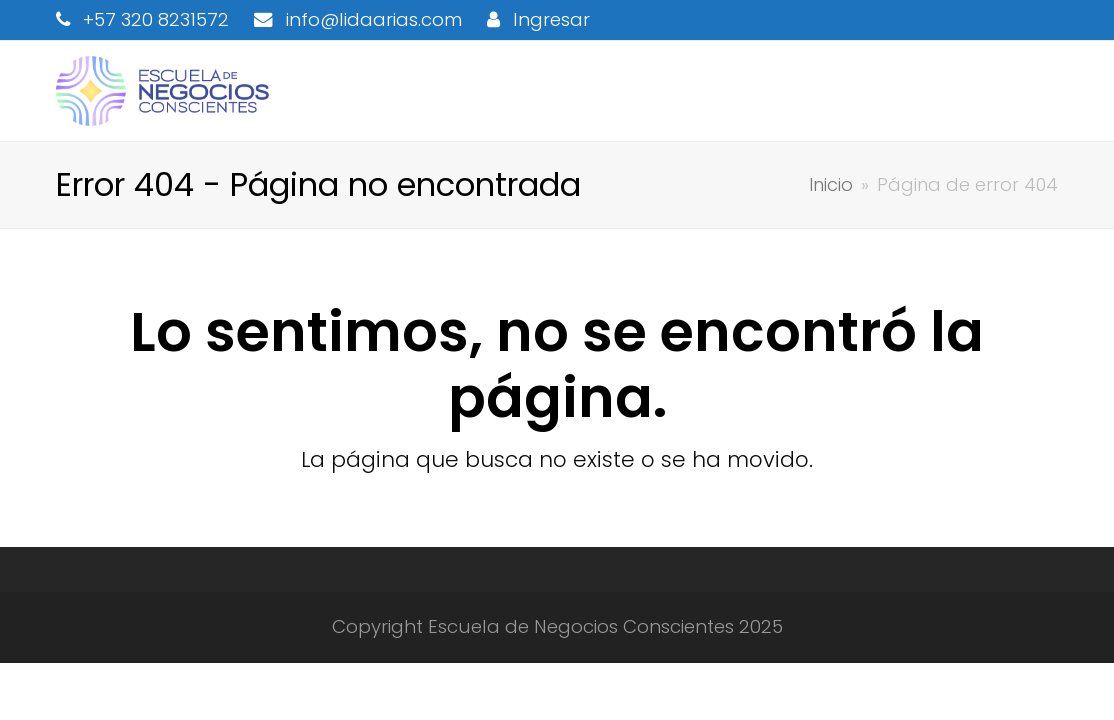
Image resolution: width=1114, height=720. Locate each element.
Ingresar (551, 19)
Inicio (831, 184)
